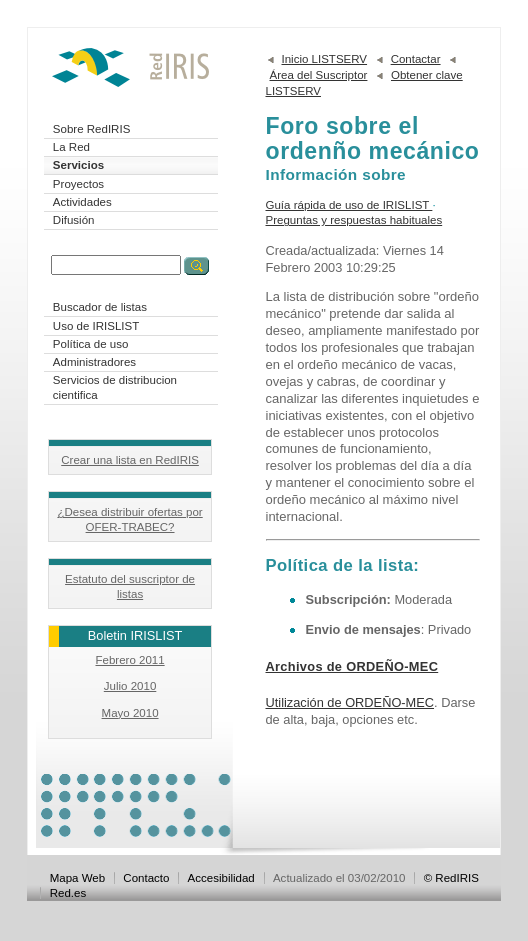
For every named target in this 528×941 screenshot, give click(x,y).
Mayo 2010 (130, 713)
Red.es (68, 893)
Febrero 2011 (129, 660)
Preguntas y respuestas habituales (354, 220)
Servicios (78, 165)
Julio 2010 (130, 686)
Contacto (146, 878)
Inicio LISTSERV (325, 59)
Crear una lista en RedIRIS (130, 460)
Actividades (82, 202)
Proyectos (78, 184)
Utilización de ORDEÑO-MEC (350, 702)
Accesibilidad (221, 878)
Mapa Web (77, 878)
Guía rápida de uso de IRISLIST (349, 205)
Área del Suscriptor (319, 75)
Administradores (94, 362)
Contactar (416, 59)
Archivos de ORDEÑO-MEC (352, 666)
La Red (71, 147)
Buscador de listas (100, 307)
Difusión (74, 220)
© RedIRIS (451, 878)
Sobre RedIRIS (91, 129)
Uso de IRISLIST (96, 326)
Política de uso (91, 344)
